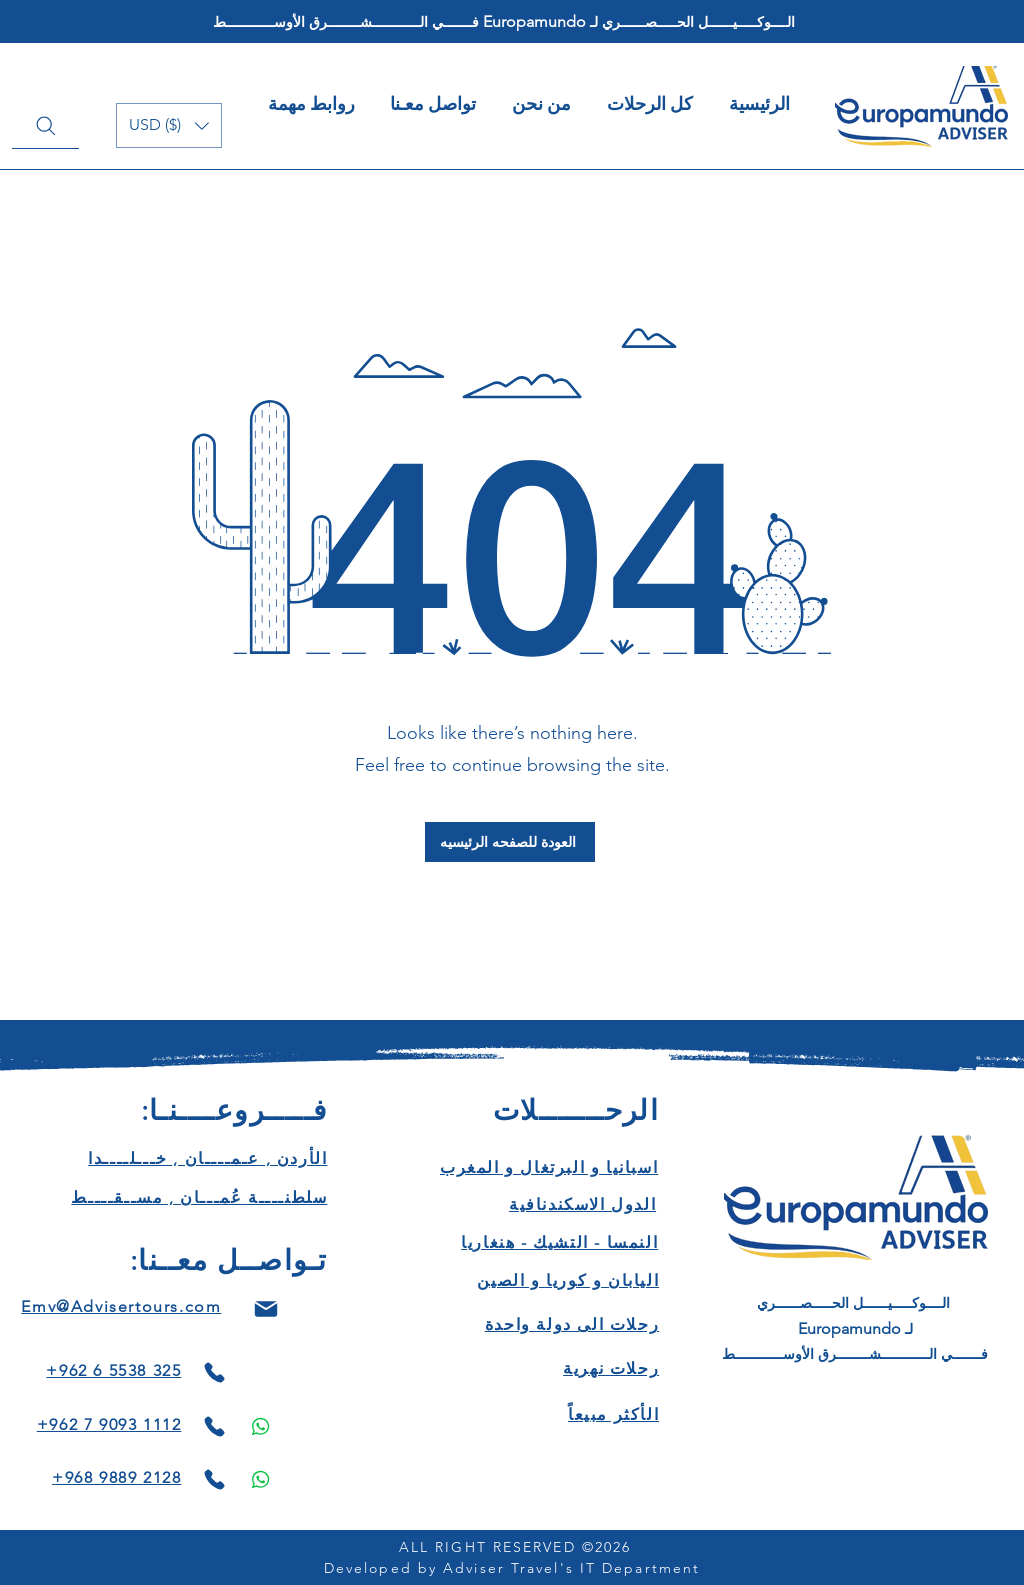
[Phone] (214, 1372)
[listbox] (169, 125)
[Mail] (266, 1308)
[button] (169, 125)
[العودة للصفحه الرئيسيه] (510, 842)
